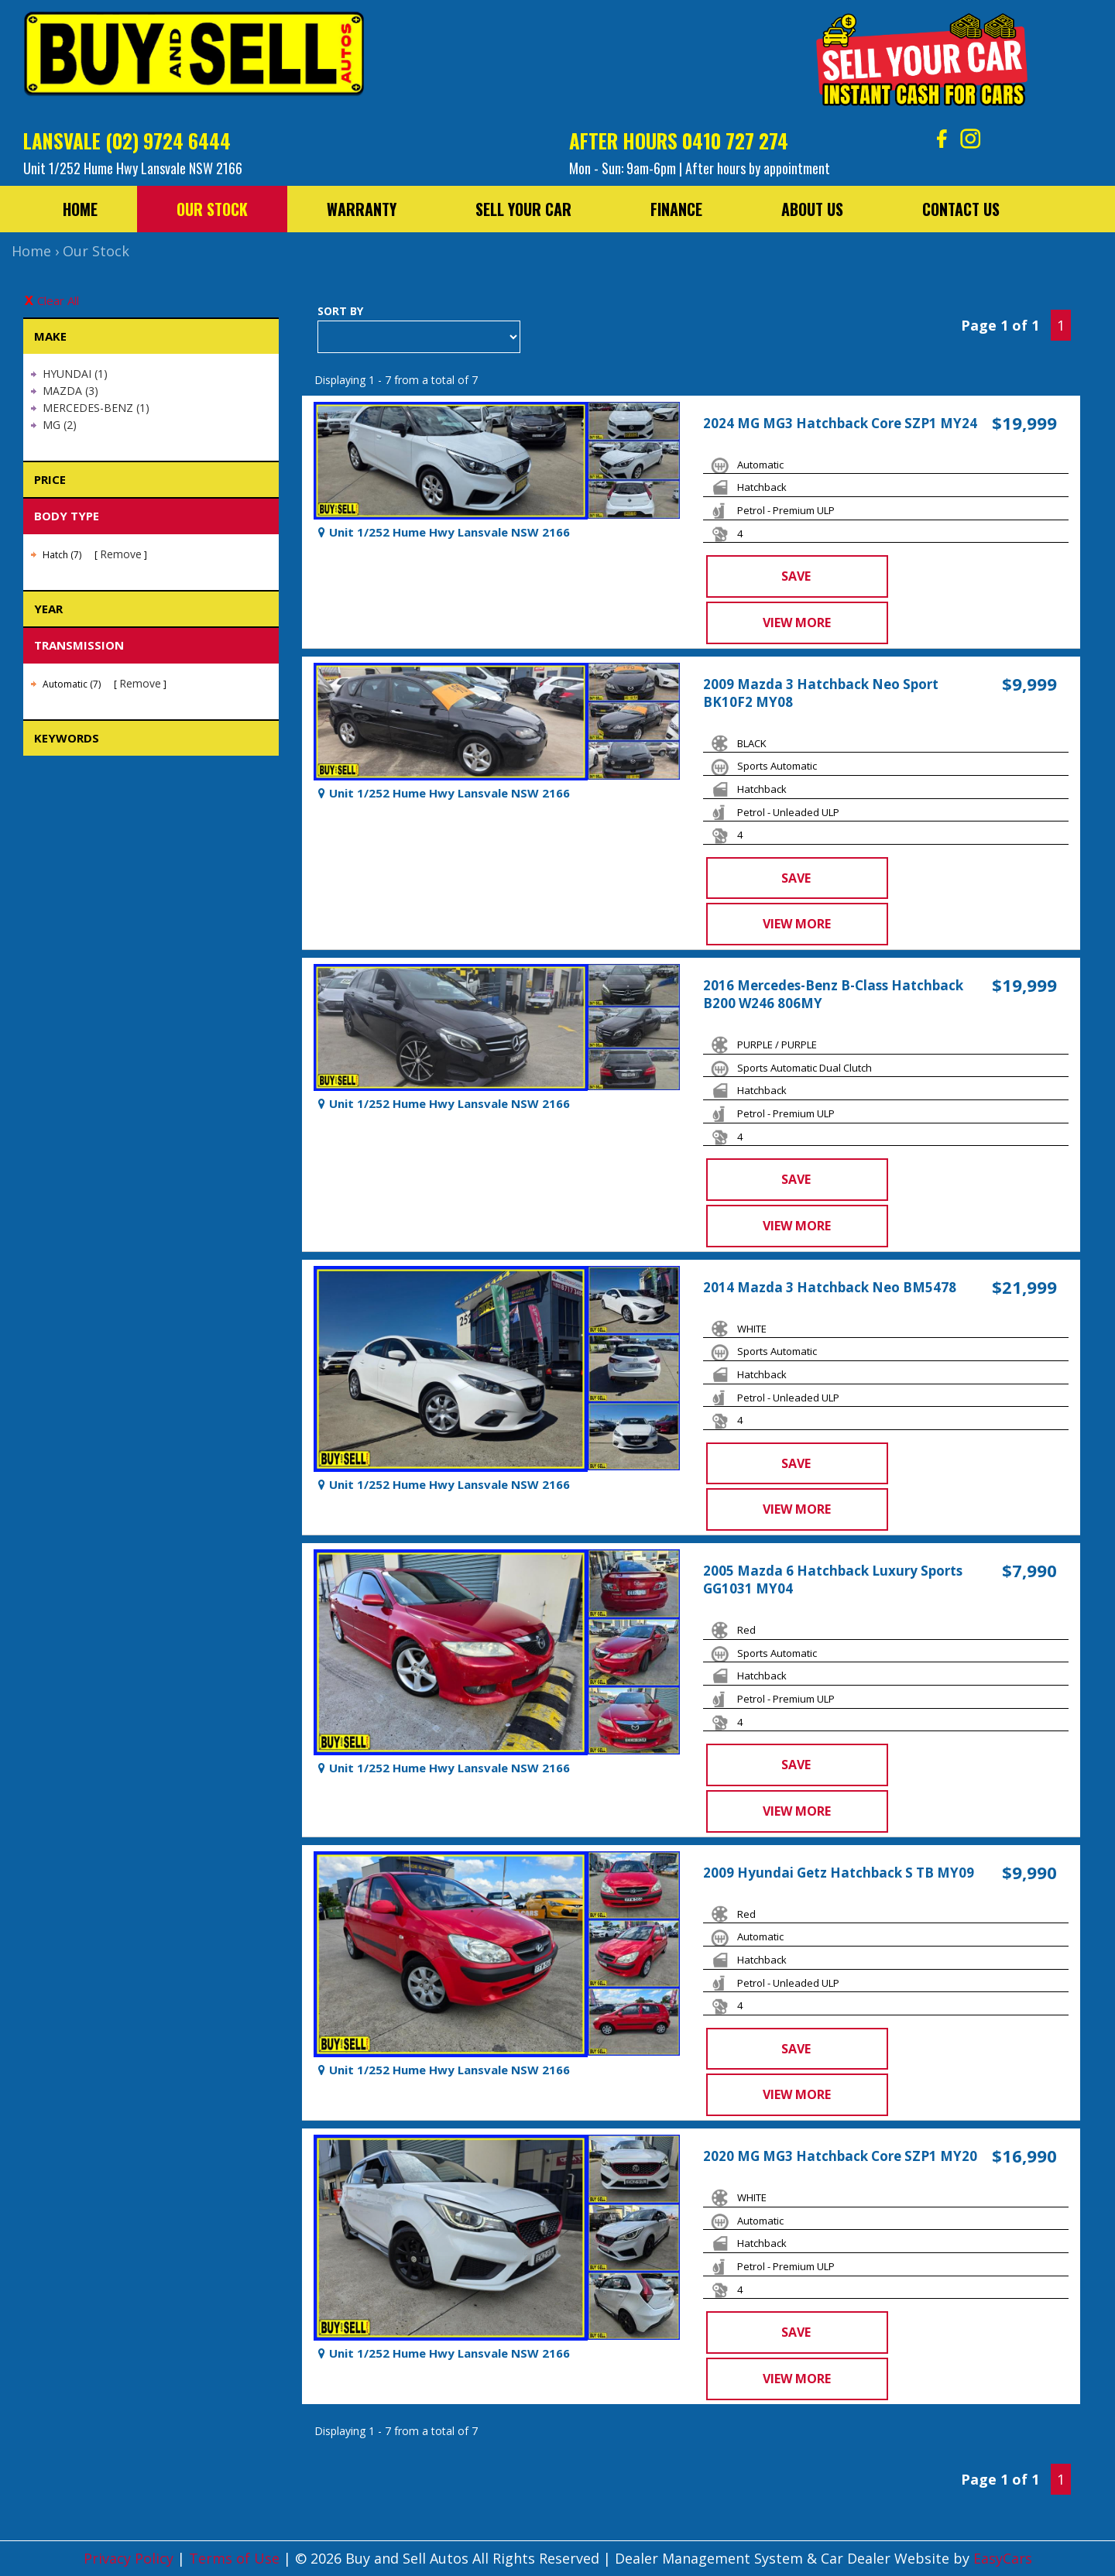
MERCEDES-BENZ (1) (96, 407)
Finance (676, 209)
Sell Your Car (523, 209)
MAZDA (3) (70, 390)
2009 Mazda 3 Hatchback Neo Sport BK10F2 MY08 (820, 693)
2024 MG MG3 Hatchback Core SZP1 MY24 (840, 423)
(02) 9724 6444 (168, 140)
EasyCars (1002, 2558)
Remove (121, 554)
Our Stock (212, 209)
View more (797, 622)
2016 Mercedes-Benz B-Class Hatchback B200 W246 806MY (833, 994)
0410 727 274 (735, 140)
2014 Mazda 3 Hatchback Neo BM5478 (829, 1287)
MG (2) (60, 424)
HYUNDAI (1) (75, 373)
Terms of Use (236, 2558)
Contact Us (961, 209)
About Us (812, 209)
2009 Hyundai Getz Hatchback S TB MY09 (838, 1872)
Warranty (361, 209)
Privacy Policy (130, 2558)
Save (796, 576)
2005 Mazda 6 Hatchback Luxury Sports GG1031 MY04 (832, 1579)
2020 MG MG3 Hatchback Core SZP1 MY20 (840, 2156)
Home (80, 209)
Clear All (58, 300)
